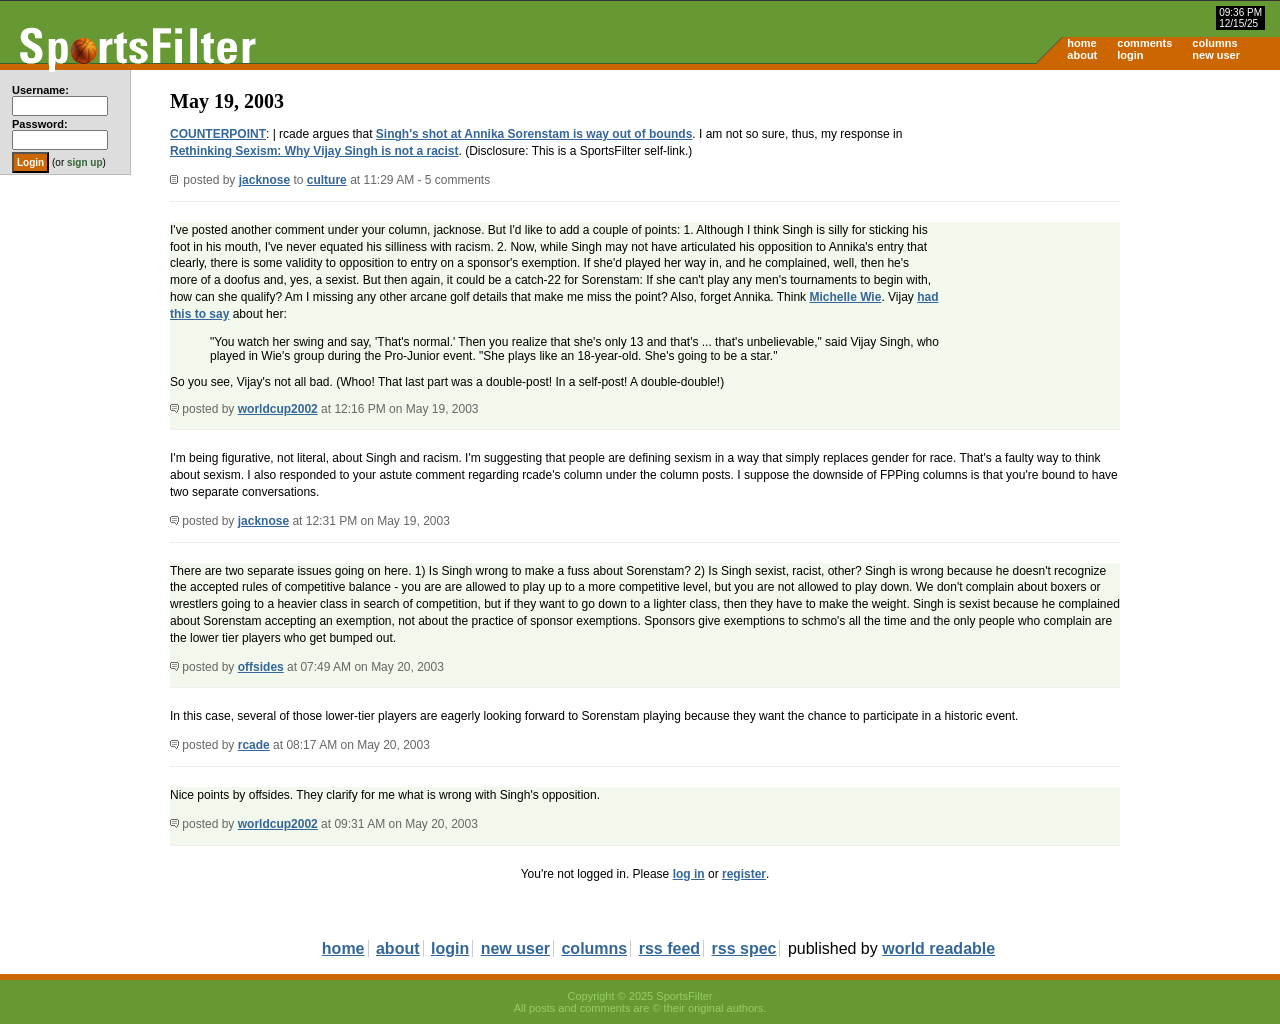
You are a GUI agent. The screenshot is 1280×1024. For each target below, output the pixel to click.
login (1130, 55)
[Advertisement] (1110, 226)
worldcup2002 (278, 409)
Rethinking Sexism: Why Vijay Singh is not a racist (314, 151)
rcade (254, 745)
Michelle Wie (845, 297)
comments (1144, 43)
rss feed (669, 948)
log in (689, 874)
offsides (261, 667)
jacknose (264, 180)
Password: (40, 124)
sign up (85, 162)
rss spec (744, 948)
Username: (40, 90)
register (744, 874)
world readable (938, 948)
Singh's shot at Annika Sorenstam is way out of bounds (534, 134)
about (1082, 55)
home (1081, 43)
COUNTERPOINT (218, 134)
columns (1214, 43)
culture (327, 180)
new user (1216, 55)
